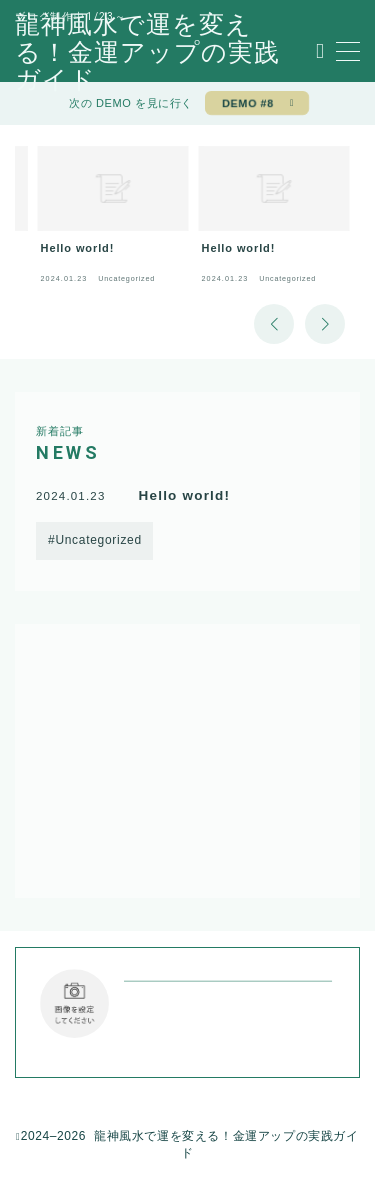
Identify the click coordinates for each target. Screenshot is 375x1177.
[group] (113, 219)
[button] (274, 324)
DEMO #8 (248, 103)
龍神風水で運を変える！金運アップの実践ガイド (147, 52)
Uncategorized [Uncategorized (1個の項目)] (98, 540)
